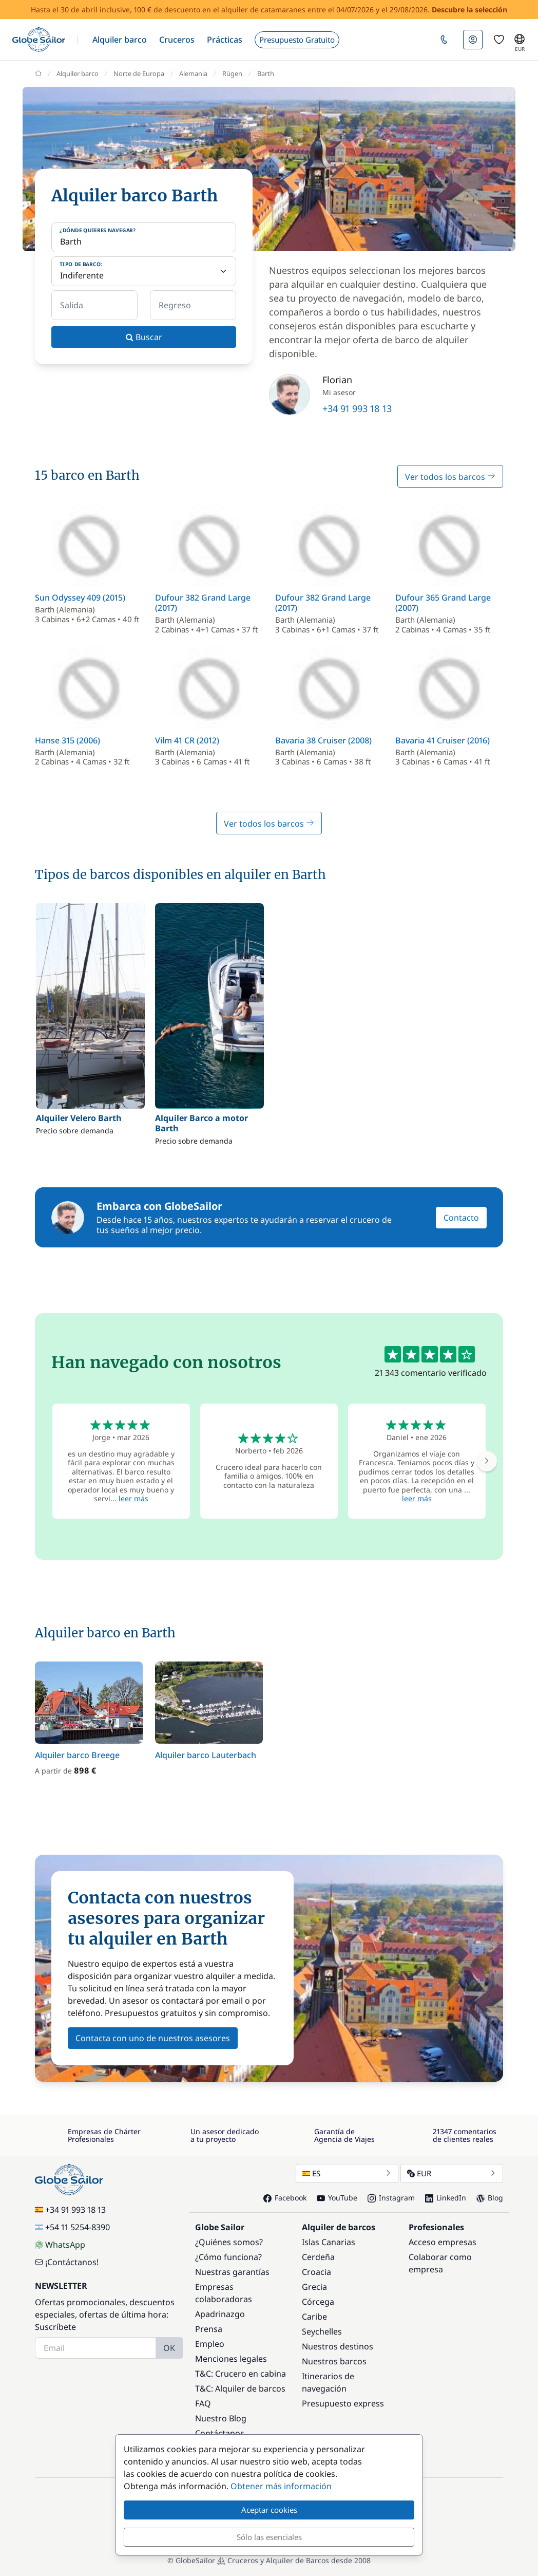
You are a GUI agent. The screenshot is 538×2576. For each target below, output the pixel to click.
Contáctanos (219, 2433)
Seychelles (322, 2331)
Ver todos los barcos (450, 476)
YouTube (337, 2197)
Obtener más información (281, 2486)
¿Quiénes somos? (229, 2242)
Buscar (144, 337)
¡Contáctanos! (67, 2262)
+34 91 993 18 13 (357, 408)
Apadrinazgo (220, 2314)
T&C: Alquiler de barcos (240, 2388)
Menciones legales (231, 2358)
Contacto (461, 1217)
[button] (119, 39)
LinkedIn (445, 2197)
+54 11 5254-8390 (72, 2227)
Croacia (316, 2272)
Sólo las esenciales (269, 2537)
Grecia (314, 2286)
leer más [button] (133, 1498)
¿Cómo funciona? (228, 2257)
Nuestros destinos (337, 2346)
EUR (451, 2173)
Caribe (314, 2316)
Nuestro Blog (220, 2418)
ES (347, 2173)
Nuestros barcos (334, 2361)
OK (169, 2348)
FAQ (203, 2403)
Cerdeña (318, 2257)
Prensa (208, 2329)
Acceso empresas (442, 2242)
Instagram (391, 2197)
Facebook (284, 2197)
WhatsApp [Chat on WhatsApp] (60, 2244)
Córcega (318, 2301)
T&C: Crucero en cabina (240, 2373)
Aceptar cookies (269, 2510)
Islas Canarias (328, 2242)
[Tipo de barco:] (143, 271)
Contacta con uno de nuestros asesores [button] (152, 2038)
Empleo (209, 2343)
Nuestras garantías (232, 2272)
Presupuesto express (343, 2403)
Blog (489, 2197)
